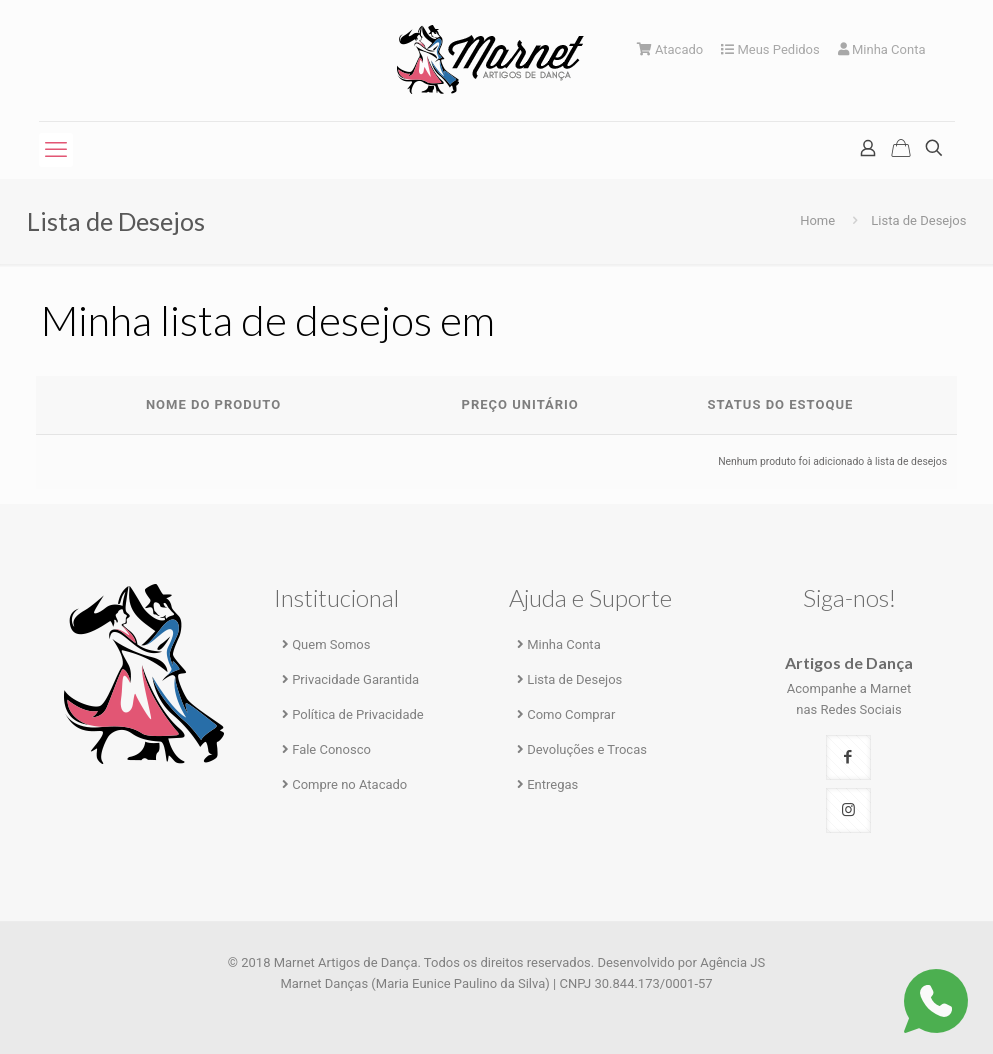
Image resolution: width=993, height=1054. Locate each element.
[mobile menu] (56, 150)
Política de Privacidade (358, 714)
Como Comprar (571, 714)
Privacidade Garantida (355, 679)
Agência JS (732, 962)
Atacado (670, 49)
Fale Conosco (331, 749)
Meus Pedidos (770, 49)
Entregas (552, 784)
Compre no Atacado (349, 784)
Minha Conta (882, 49)
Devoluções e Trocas (587, 749)
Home (817, 220)
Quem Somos (331, 644)
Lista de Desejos (574, 679)
